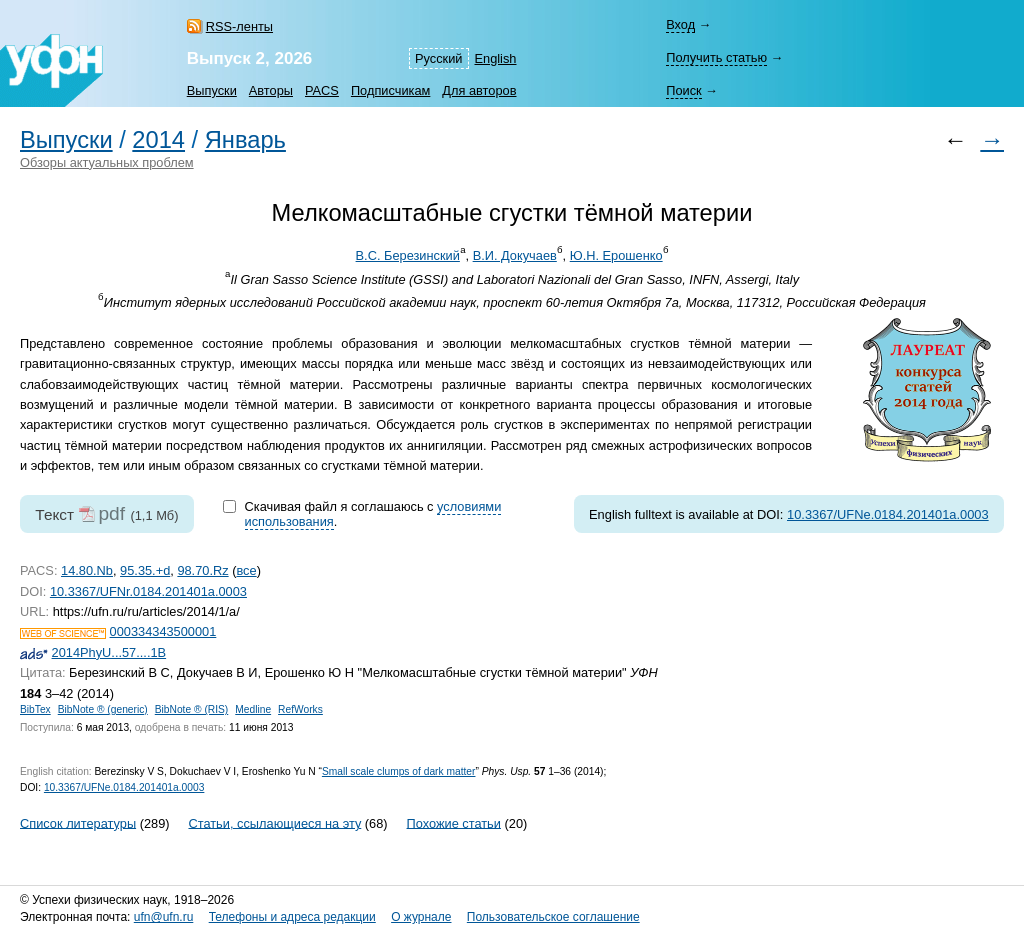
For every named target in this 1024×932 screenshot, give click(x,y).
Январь (245, 140)
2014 (158, 140)
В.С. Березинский (408, 255)
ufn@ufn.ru (164, 917)
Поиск (683, 90)
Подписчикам (390, 90)
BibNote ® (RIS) (192, 709)
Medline (253, 709)
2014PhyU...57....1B (109, 652)
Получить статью (716, 57)
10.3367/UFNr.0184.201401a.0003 (148, 591)
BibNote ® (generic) (103, 709)
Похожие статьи (454, 822)
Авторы (271, 90)
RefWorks (300, 709)
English (496, 58)
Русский (438, 58)
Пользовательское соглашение (553, 917)
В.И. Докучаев (515, 255)
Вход (680, 24)
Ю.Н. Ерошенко (616, 255)
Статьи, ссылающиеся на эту (274, 822)
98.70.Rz (202, 570)
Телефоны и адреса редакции (292, 917)
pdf (111, 513)
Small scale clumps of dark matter (399, 771)
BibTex (35, 709)
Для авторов (479, 90)
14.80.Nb (87, 570)
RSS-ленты (239, 26)
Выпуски (212, 90)
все (246, 570)
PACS (322, 90)
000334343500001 (163, 631)
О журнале (421, 917)
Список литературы (78, 822)
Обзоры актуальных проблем (107, 162)
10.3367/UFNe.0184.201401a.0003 (888, 514)
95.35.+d (145, 570)
